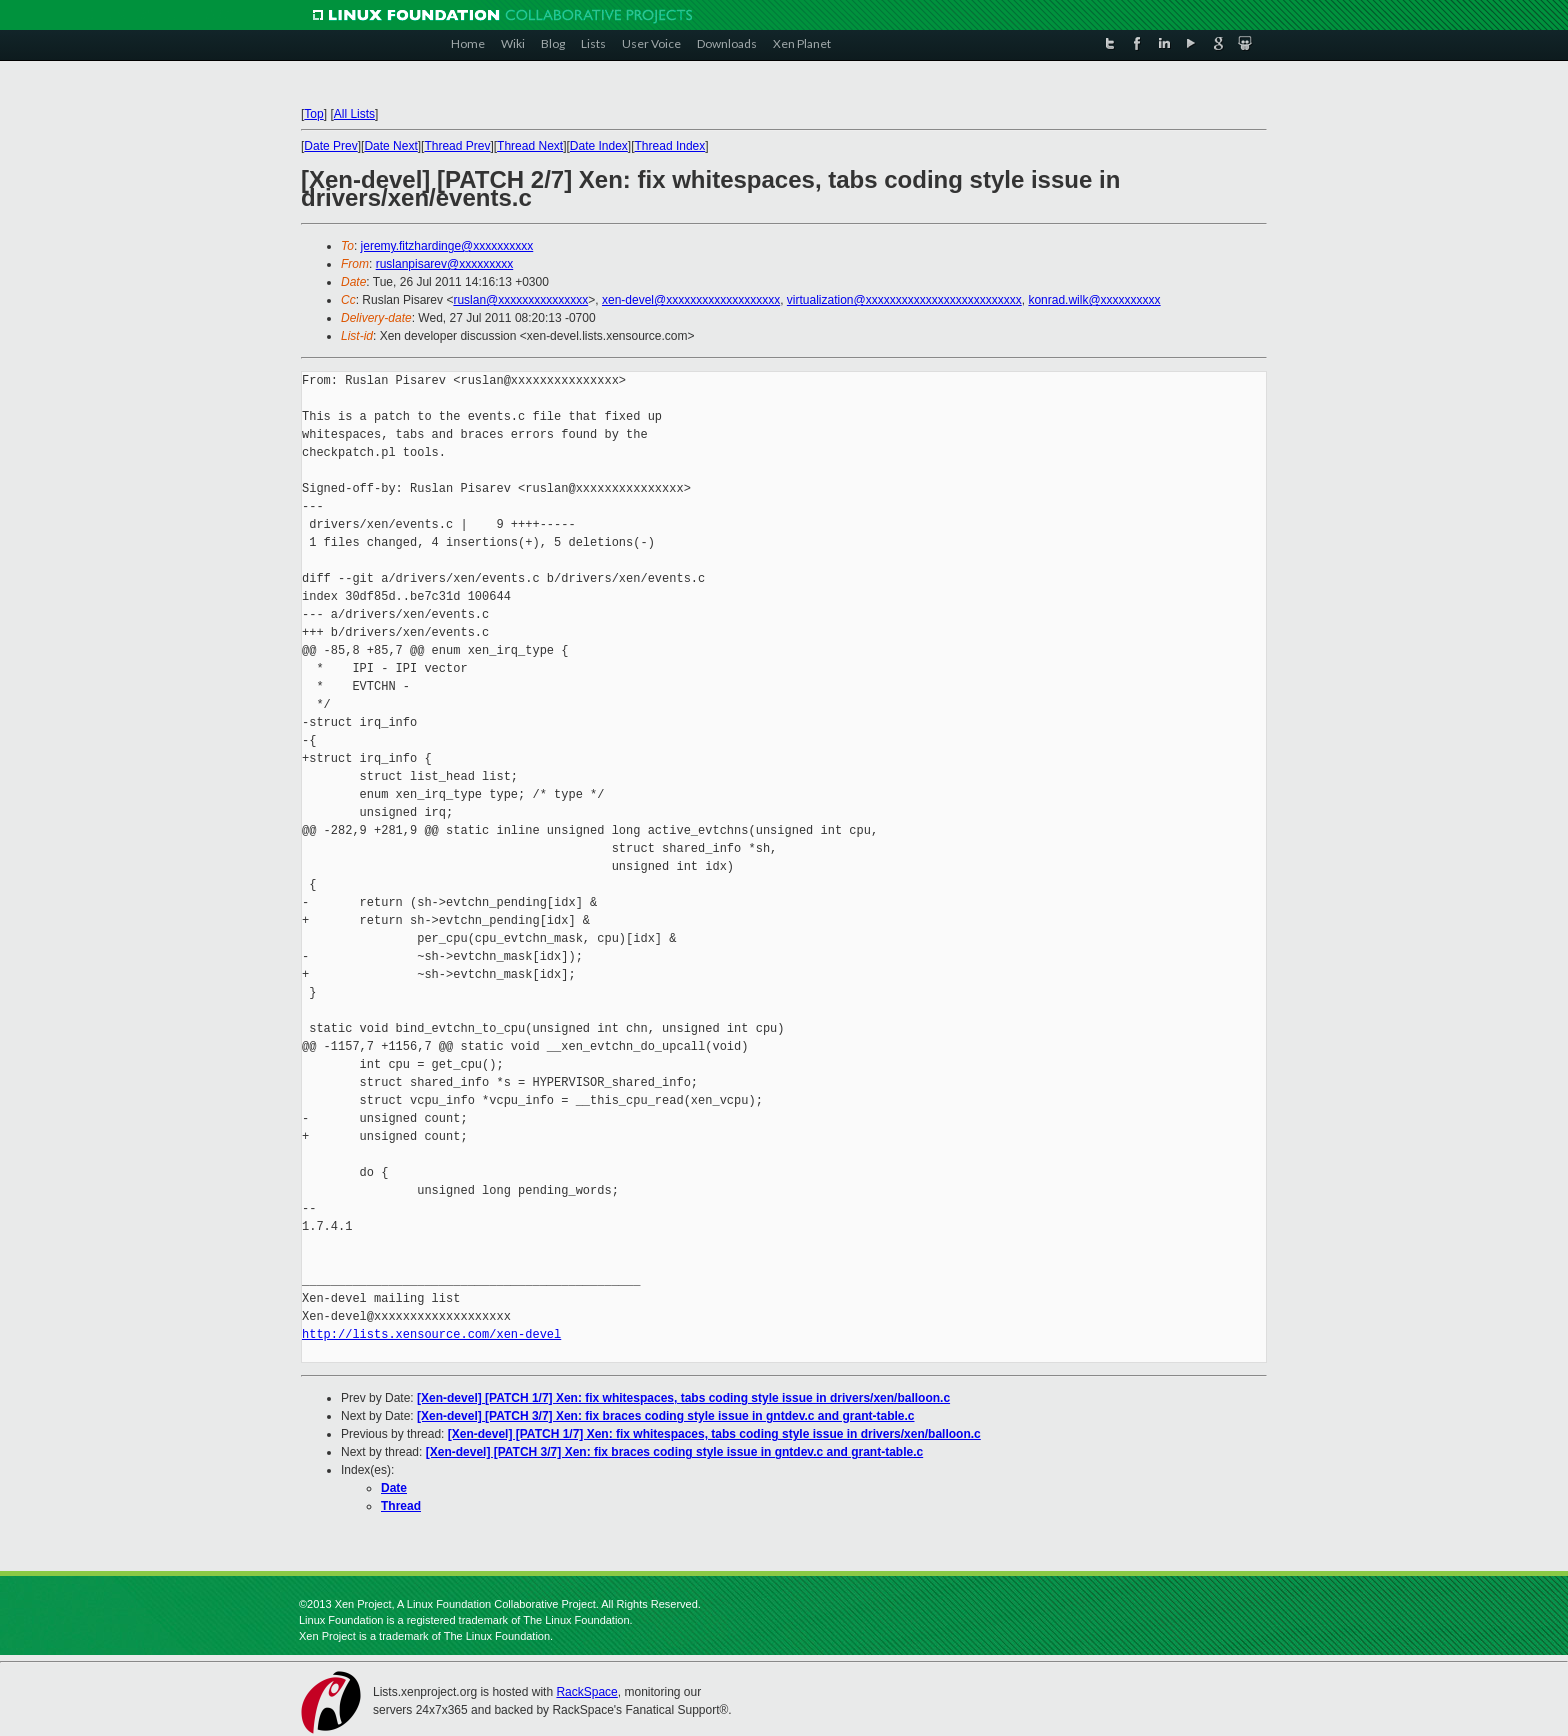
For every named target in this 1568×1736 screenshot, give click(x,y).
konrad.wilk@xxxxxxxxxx (1094, 300)
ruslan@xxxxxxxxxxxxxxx (520, 300)
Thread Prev (457, 146)
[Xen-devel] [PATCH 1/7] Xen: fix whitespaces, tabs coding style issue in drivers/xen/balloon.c (683, 1398)
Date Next (390, 146)
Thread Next (530, 146)
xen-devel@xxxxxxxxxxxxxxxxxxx (691, 300)
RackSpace (586, 1692)
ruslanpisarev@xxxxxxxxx (445, 264)
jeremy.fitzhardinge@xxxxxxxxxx (447, 246)
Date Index (599, 146)
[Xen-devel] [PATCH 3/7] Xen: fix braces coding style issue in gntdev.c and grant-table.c (665, 1416)
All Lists (354, 114)
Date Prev (330, 146)
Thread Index (670, 146)
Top (313, 114)
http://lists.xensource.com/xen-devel (431, 1334)
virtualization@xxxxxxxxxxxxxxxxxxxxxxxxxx (904, 300)
